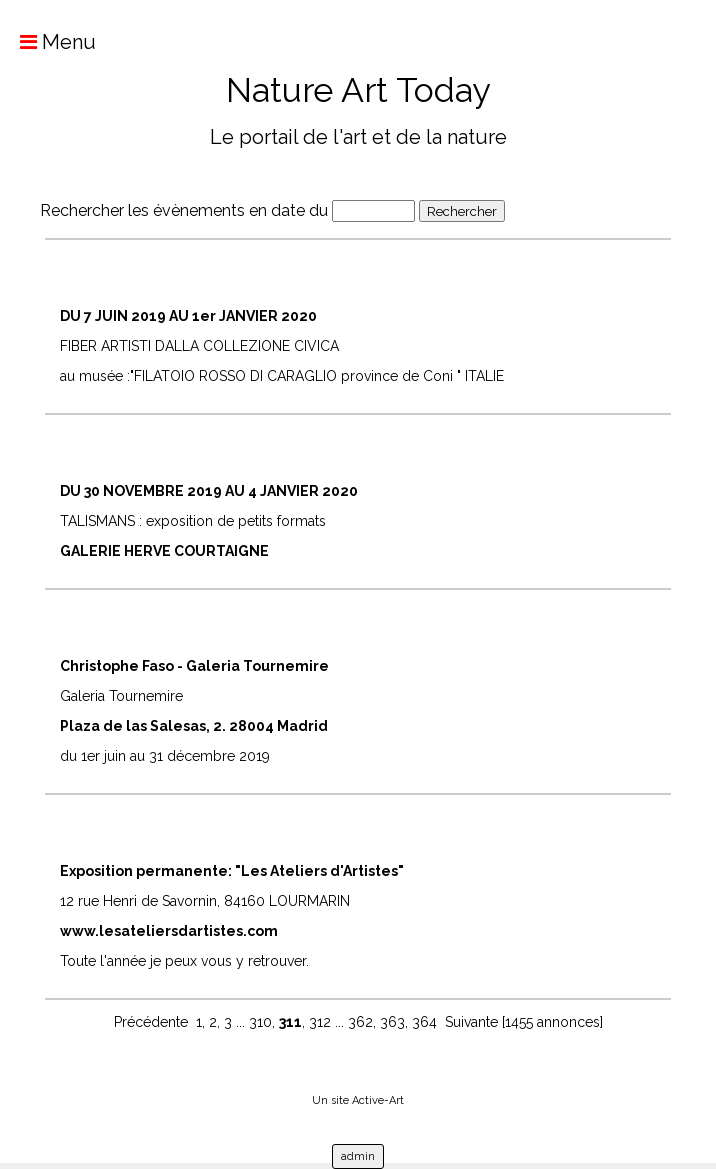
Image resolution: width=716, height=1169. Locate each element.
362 (360, 1022)
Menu (48, 42)
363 (392, 1022)
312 (320, 1022)
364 (424, 1022)
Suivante (471, 1022)
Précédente (151, 1022)
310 (260, 1022)
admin (358, 1156)
